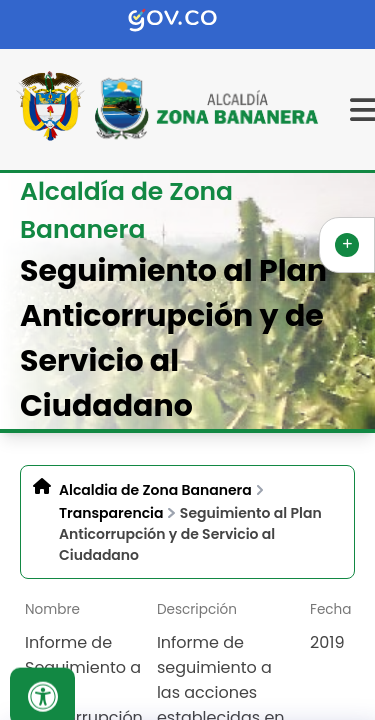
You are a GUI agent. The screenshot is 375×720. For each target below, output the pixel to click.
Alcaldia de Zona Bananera (155, 490)
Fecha (330, 609)
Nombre (52, 609)
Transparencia (111, 513)
